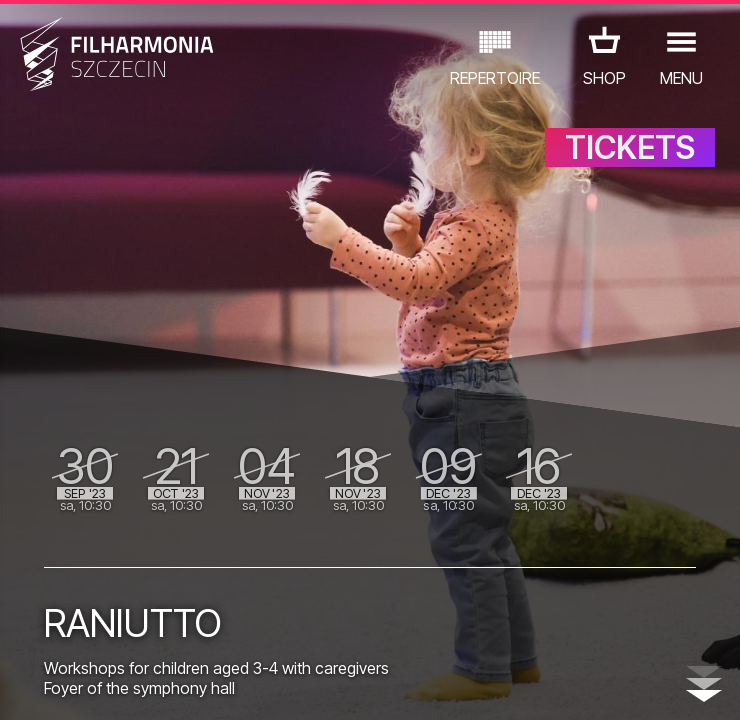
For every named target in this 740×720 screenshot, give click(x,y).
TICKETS (630, 147)
